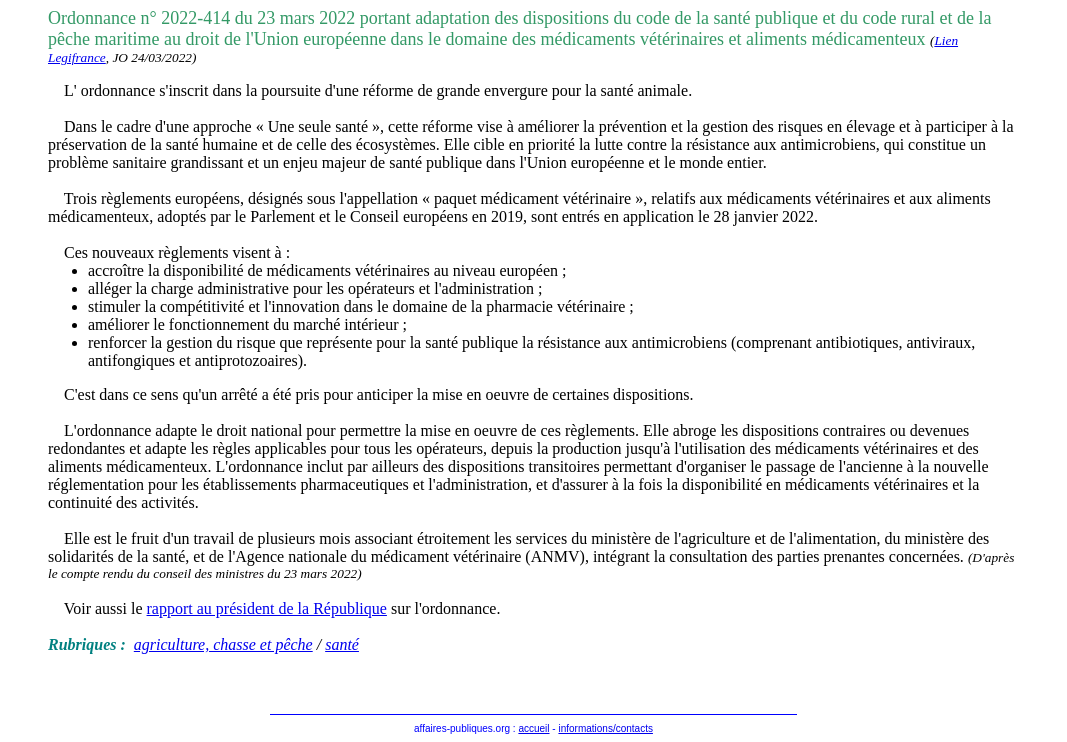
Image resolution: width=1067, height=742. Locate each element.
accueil (533, 728)
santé (342, 644)
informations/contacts (605, 728)
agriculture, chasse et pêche (223, 644)
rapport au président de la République (267, 608)
